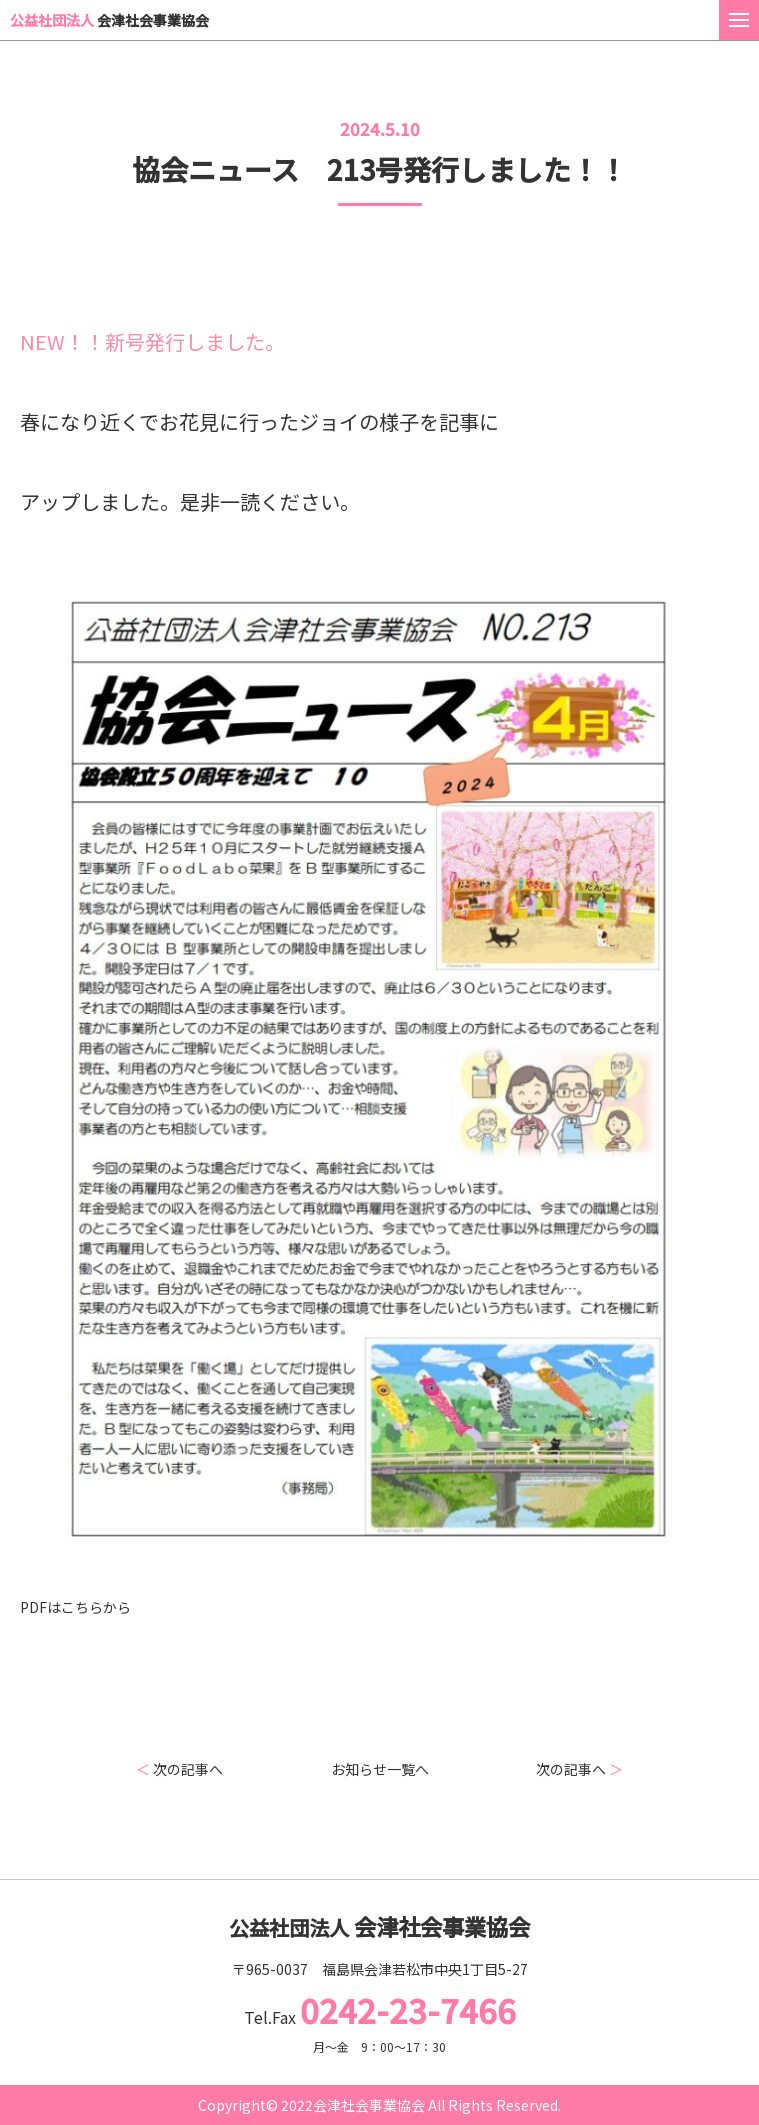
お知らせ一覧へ (380, 1769)
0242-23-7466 (408, 2010)
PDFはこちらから (75, 1607)
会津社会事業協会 (109, 20)
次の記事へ (179, 1769)
